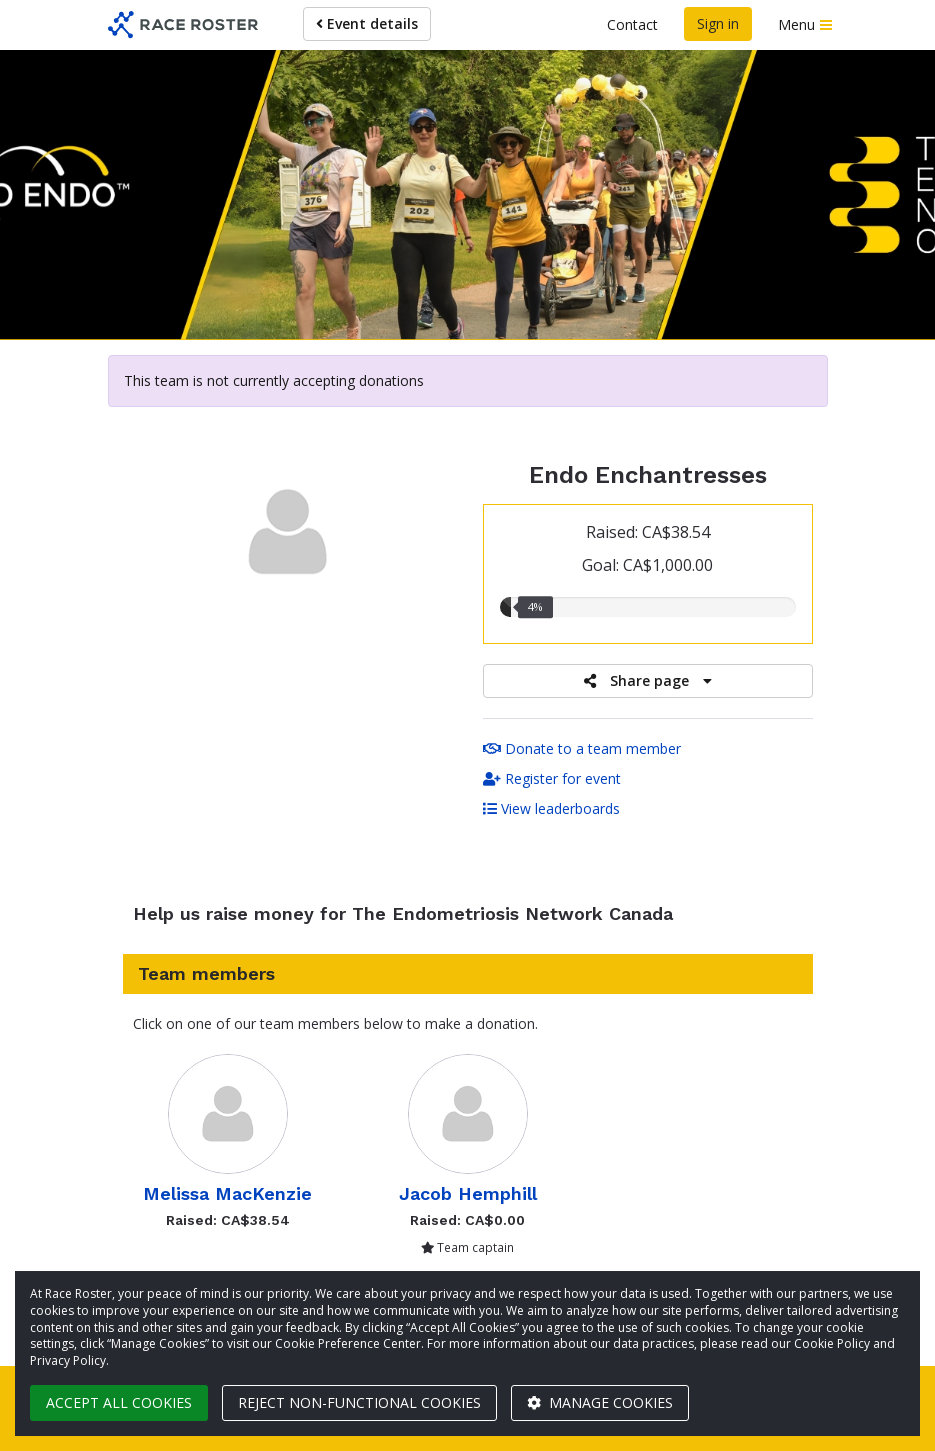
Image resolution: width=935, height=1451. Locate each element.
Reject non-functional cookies (359, 1402)
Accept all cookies (119, 1402)
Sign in (718, 23)
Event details (367, 23)
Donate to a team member (582, 748)
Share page (648, 680)
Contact (632, 24)
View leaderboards (551, 808)
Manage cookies (600, 1402)
